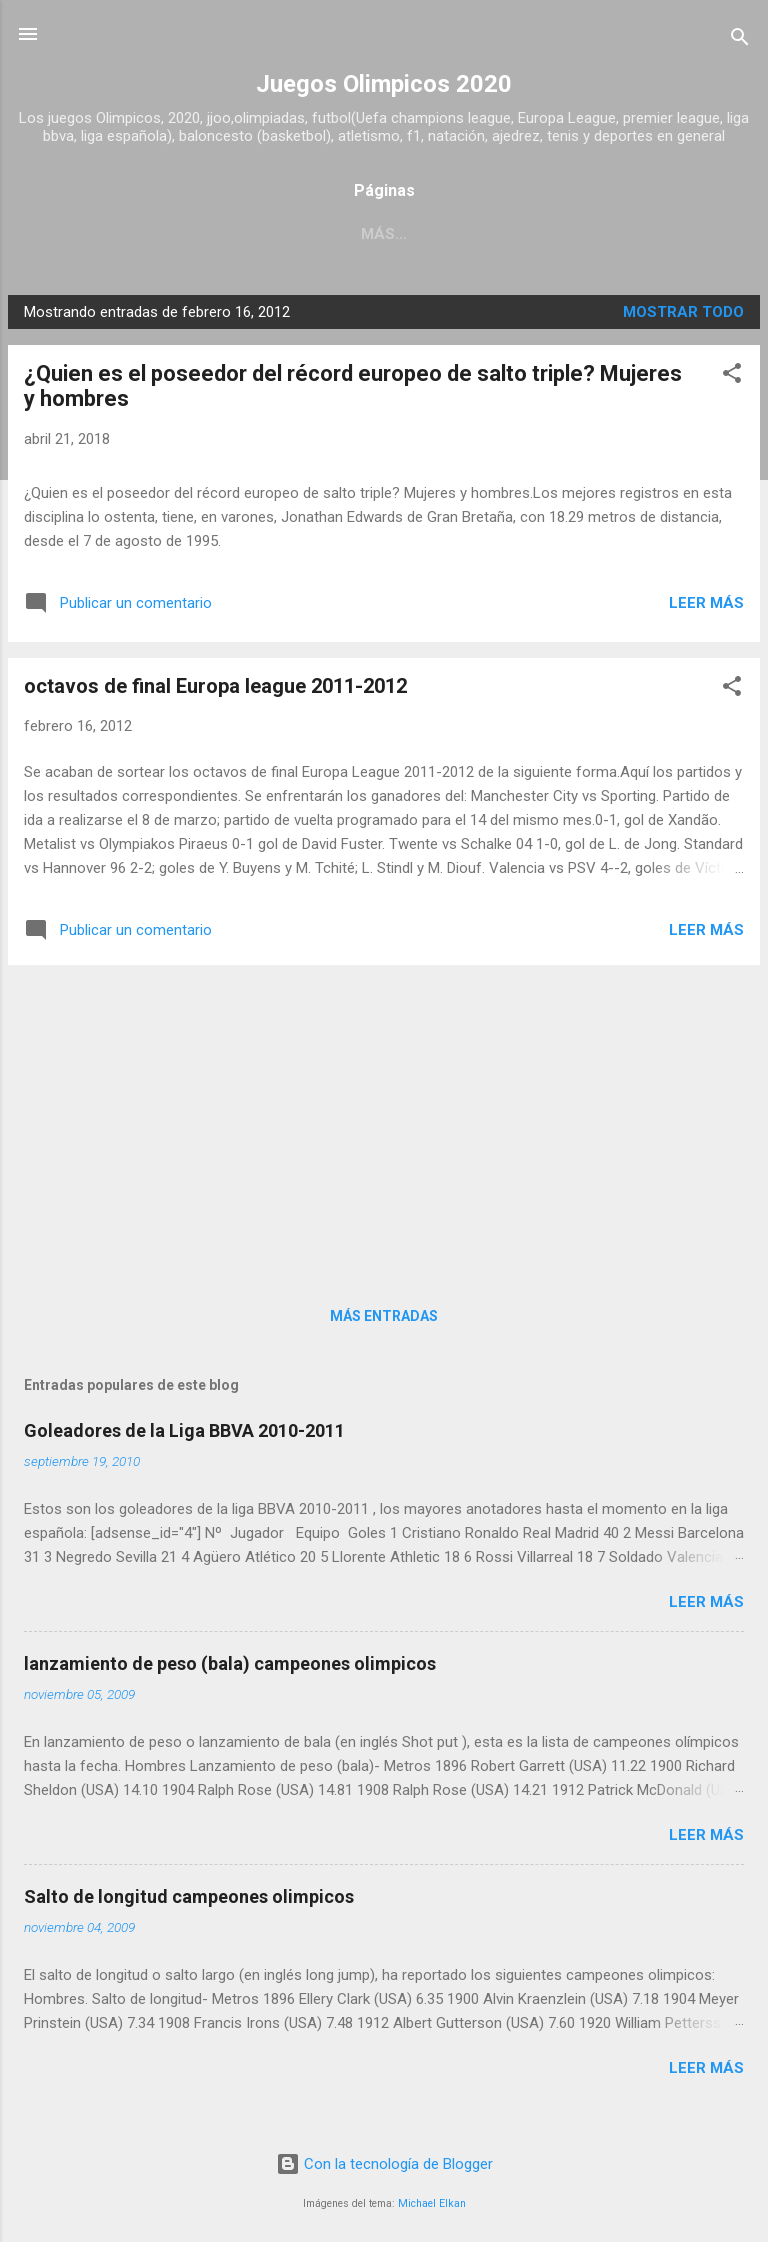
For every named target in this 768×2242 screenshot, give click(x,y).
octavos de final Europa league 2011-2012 (215, 686)
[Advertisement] (384, 1121)
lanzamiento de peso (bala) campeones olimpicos (230, 1663)
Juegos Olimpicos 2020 (384, 84)
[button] (732, 376)
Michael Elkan (432, 2203)
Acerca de (472, 234)
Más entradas (384, 1316)
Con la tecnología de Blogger (384, 2164)
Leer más (706, 603)
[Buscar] (740, 40)
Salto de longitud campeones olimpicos (189, 1896)
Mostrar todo (683, 312)
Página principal (323, 234)
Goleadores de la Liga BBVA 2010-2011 (184, 1430)
